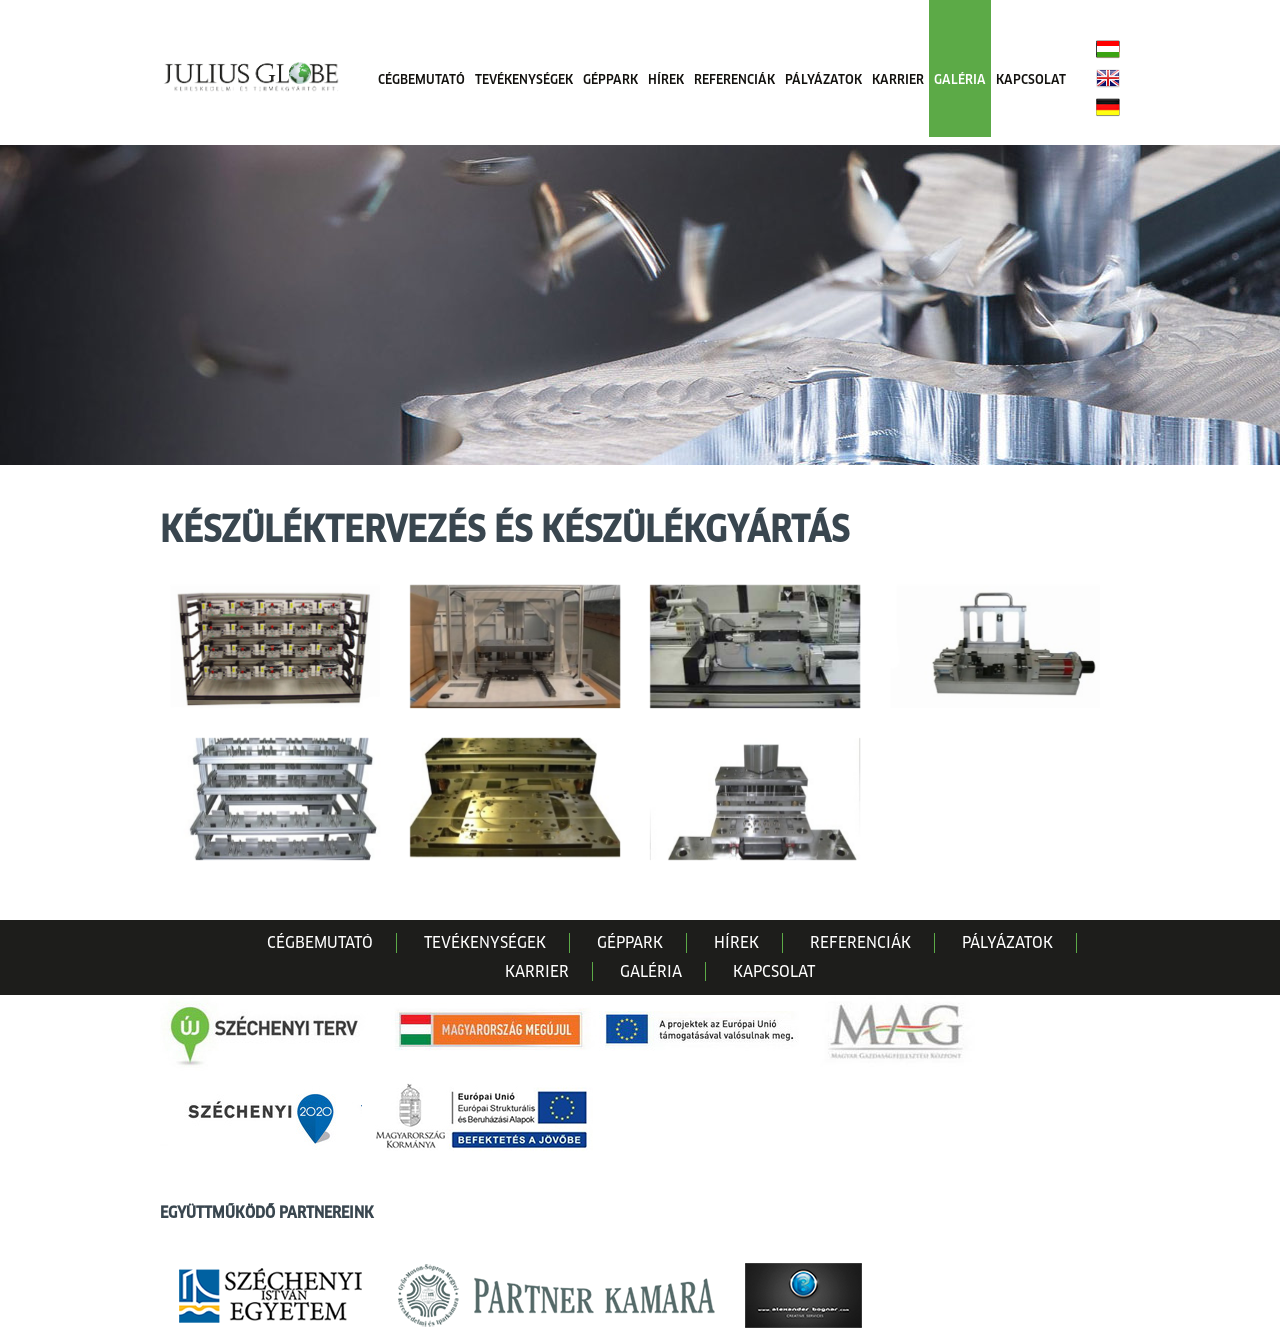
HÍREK (666, 79)
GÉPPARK (610, 79)
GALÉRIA (960, 79)
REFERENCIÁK (734, 79)
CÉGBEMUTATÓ (421, 79)
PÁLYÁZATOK (823, 79)
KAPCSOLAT (1031, 79)
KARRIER (898, 79)
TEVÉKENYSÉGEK (524, 79)
